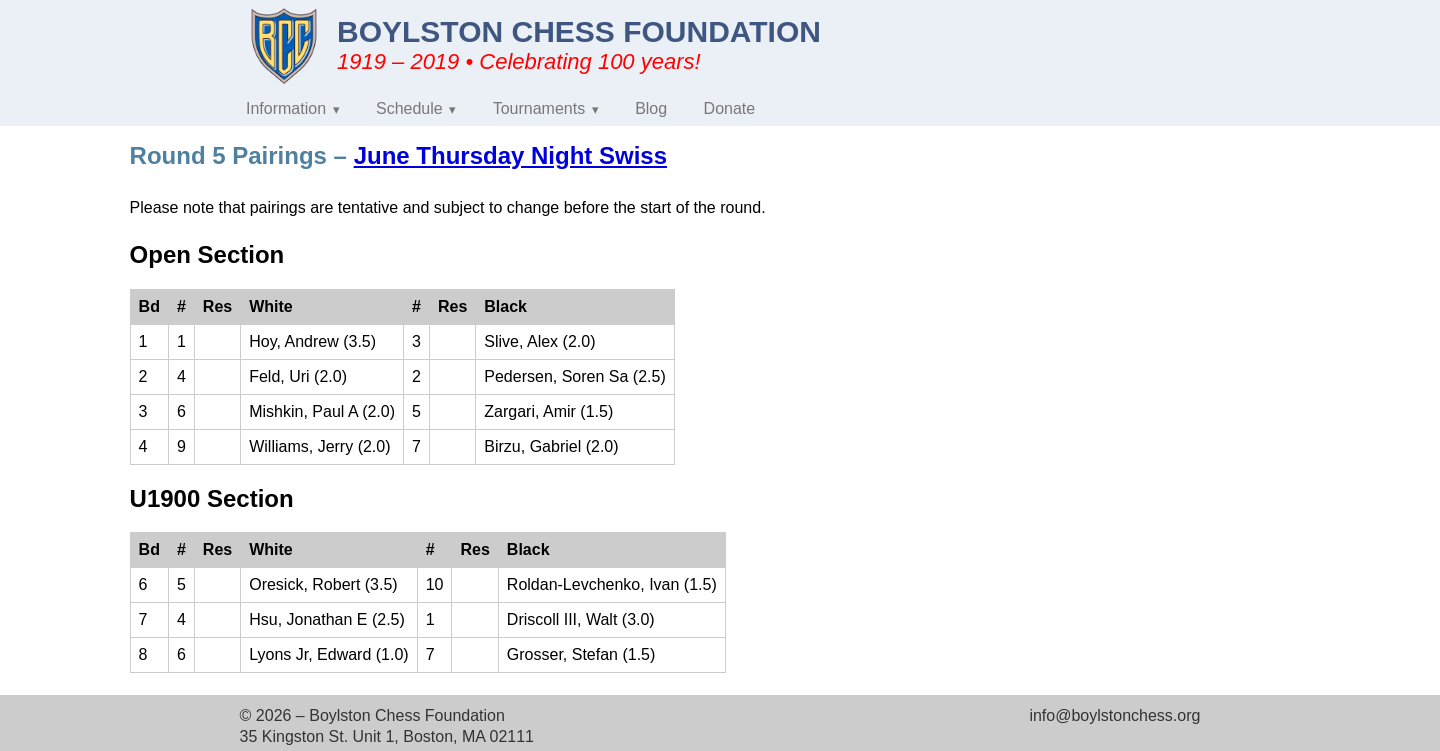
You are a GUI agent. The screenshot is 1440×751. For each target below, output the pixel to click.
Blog (651, 108)
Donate (730, 108)
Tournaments (539, 108)
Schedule (409, 108)
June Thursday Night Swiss (510, 155)
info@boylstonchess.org (1114, 715)
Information (286, 108)
